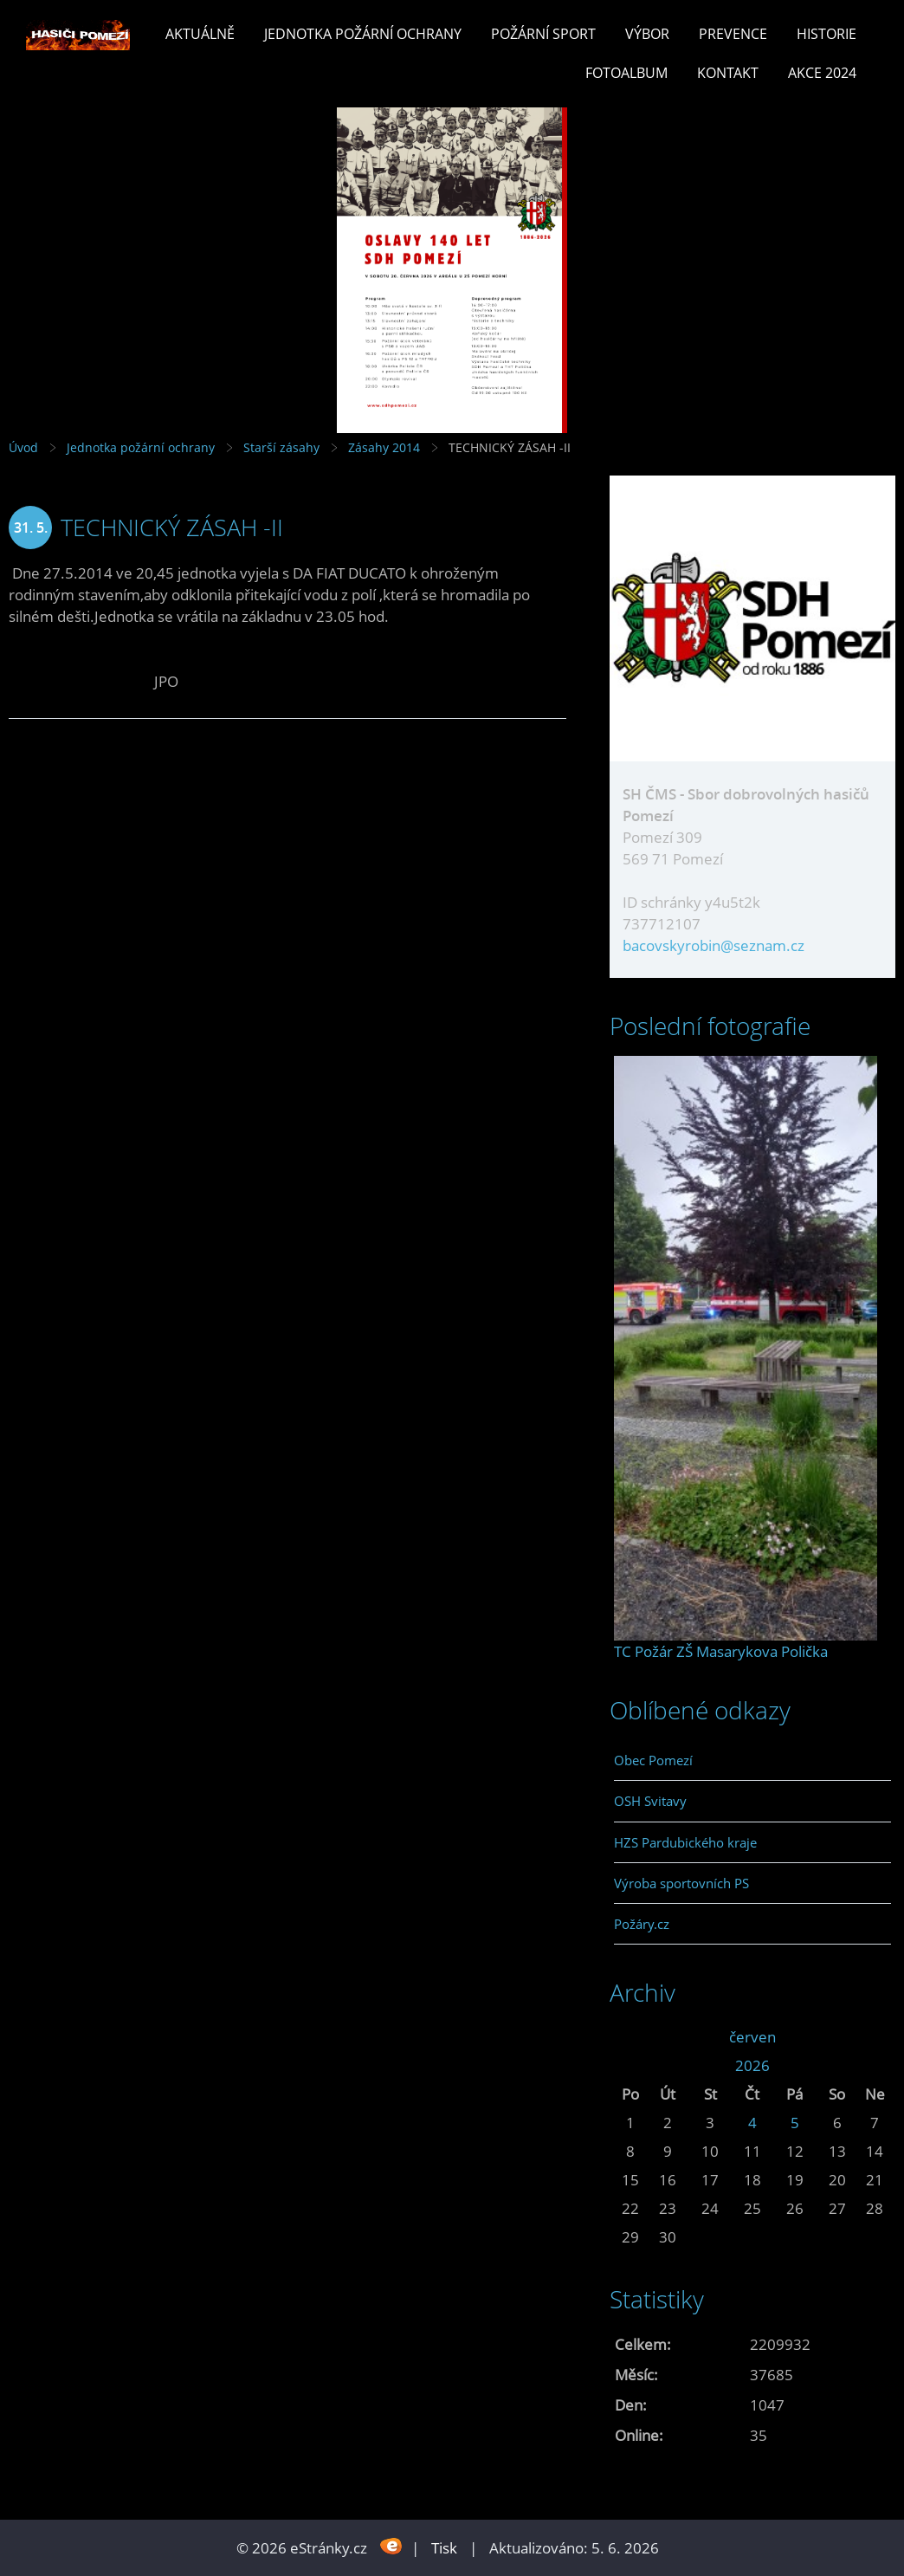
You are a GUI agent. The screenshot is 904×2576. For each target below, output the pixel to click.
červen (752, 2037)
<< (630, 2037)
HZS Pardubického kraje (685, 1842)
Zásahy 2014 (384, 447)
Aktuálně (200, 33)
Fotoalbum (626, 72)
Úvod (23, 447)
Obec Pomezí (653, 1760)
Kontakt (728, 72)
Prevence (733, 33)
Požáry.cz (641, 1923)
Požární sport (543, 33)
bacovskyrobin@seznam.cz (713, 945)
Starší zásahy (281, 447)
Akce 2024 (822, 72)
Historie (826, 33)
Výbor (647, 33)
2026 (752, 2065)
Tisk (444, 2548)
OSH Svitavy (650, 1800)
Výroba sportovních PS (681, 1883)
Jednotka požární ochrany (363, 33)
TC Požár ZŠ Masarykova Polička (721, 1651)
